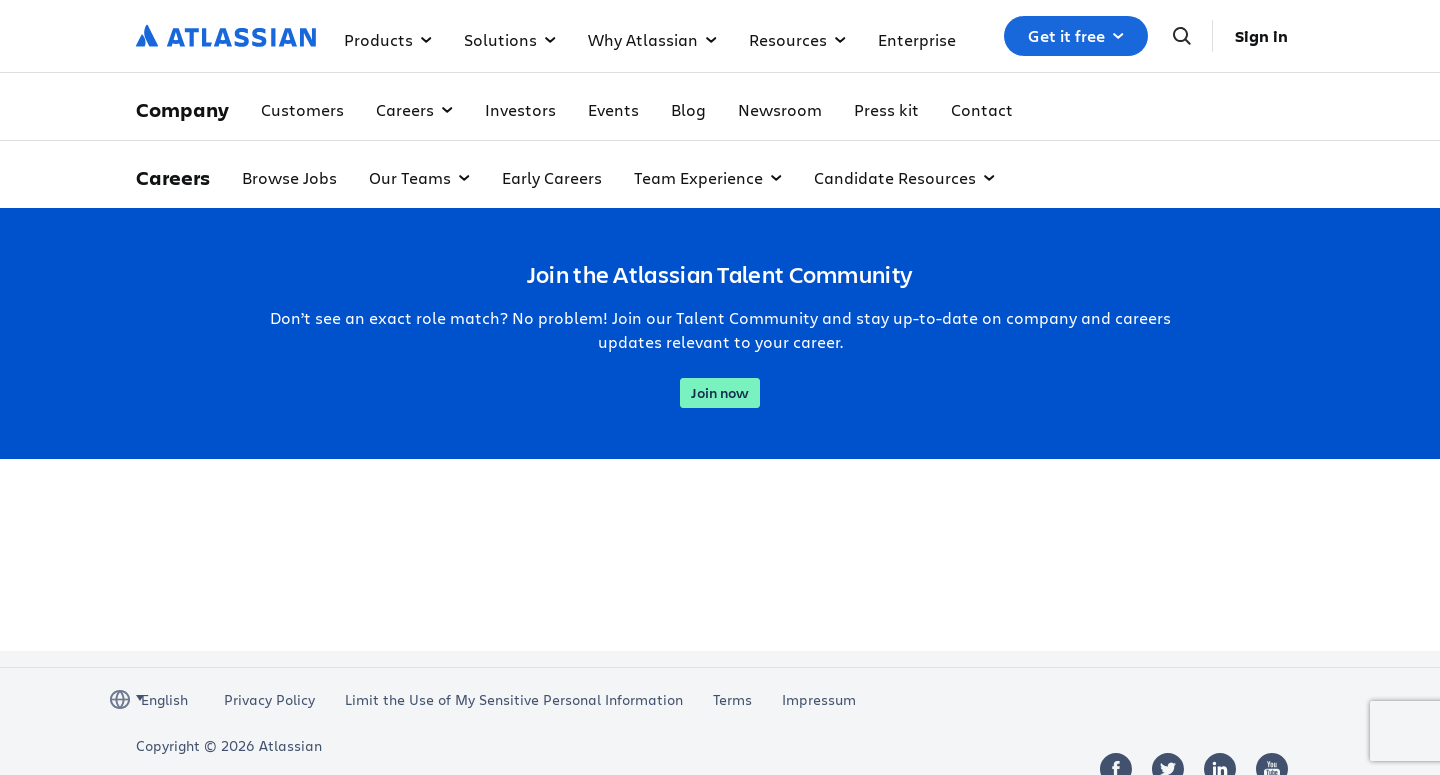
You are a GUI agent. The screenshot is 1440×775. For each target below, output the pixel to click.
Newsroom (780, 109)
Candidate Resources (904, 177)
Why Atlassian (652, 39)
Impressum (819, 700)
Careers (414, 109)
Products (388, 39)
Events (613, 109)
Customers (302, 109)
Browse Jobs (289, 177)
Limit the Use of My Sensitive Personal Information (514, 700)
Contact (982, 109)
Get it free (1076, 36)
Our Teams (419, 177)
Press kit (886, 109)
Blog (688, 109)
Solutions (510, 39)
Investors (520, 109)
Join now (720, 392)
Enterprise (917, 39)
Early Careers (552, 177)
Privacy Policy (269, 700)
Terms (732, 700)
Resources (797, 39)
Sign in (1261, 36)
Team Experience (708, 177)
